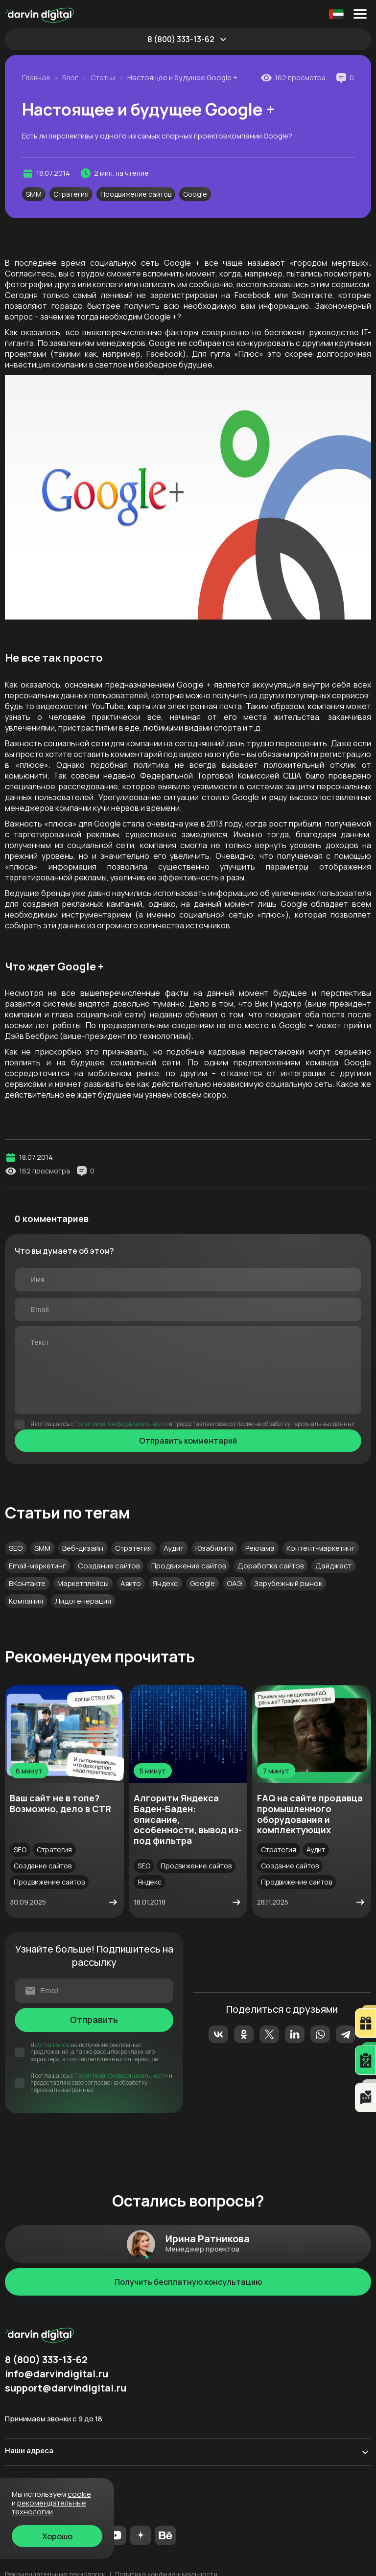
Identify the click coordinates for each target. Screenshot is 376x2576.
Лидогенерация (83, 1601)
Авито (130, 1583)
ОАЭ (234, 1583)
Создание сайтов (109, 1566)
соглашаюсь (52, 2045)
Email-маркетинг (37, 1566)
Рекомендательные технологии (49, 2507)
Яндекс (165, 1583)
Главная (36, 77)
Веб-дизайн (82, 1548)
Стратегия (71, 194)
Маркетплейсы (83, 1583)
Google (195, 194)
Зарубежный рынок (288, 1583)
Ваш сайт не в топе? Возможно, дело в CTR (60, 1803)
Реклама (260, 1548)
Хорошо (57, 2536)
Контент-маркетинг (320, 1548)
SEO (16, 1548)
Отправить (94, 2019)
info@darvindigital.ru (56, 2374)
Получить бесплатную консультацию (188, 2282)
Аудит (174, 1548)
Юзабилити (214, 1548)
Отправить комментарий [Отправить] (188, 1440)
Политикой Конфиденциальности (121, 1424)
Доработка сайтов (270, 1566)
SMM (34, 194)
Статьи (103, 77)
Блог (70, 77)
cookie (79, 2494)
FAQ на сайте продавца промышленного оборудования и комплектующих (310, 1814)
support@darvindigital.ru (65, 2388)
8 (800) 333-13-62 (180, 39)
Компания (26, 1601)
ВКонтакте (27, 1583)
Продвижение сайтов (135, 194)
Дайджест (333, 1566)
